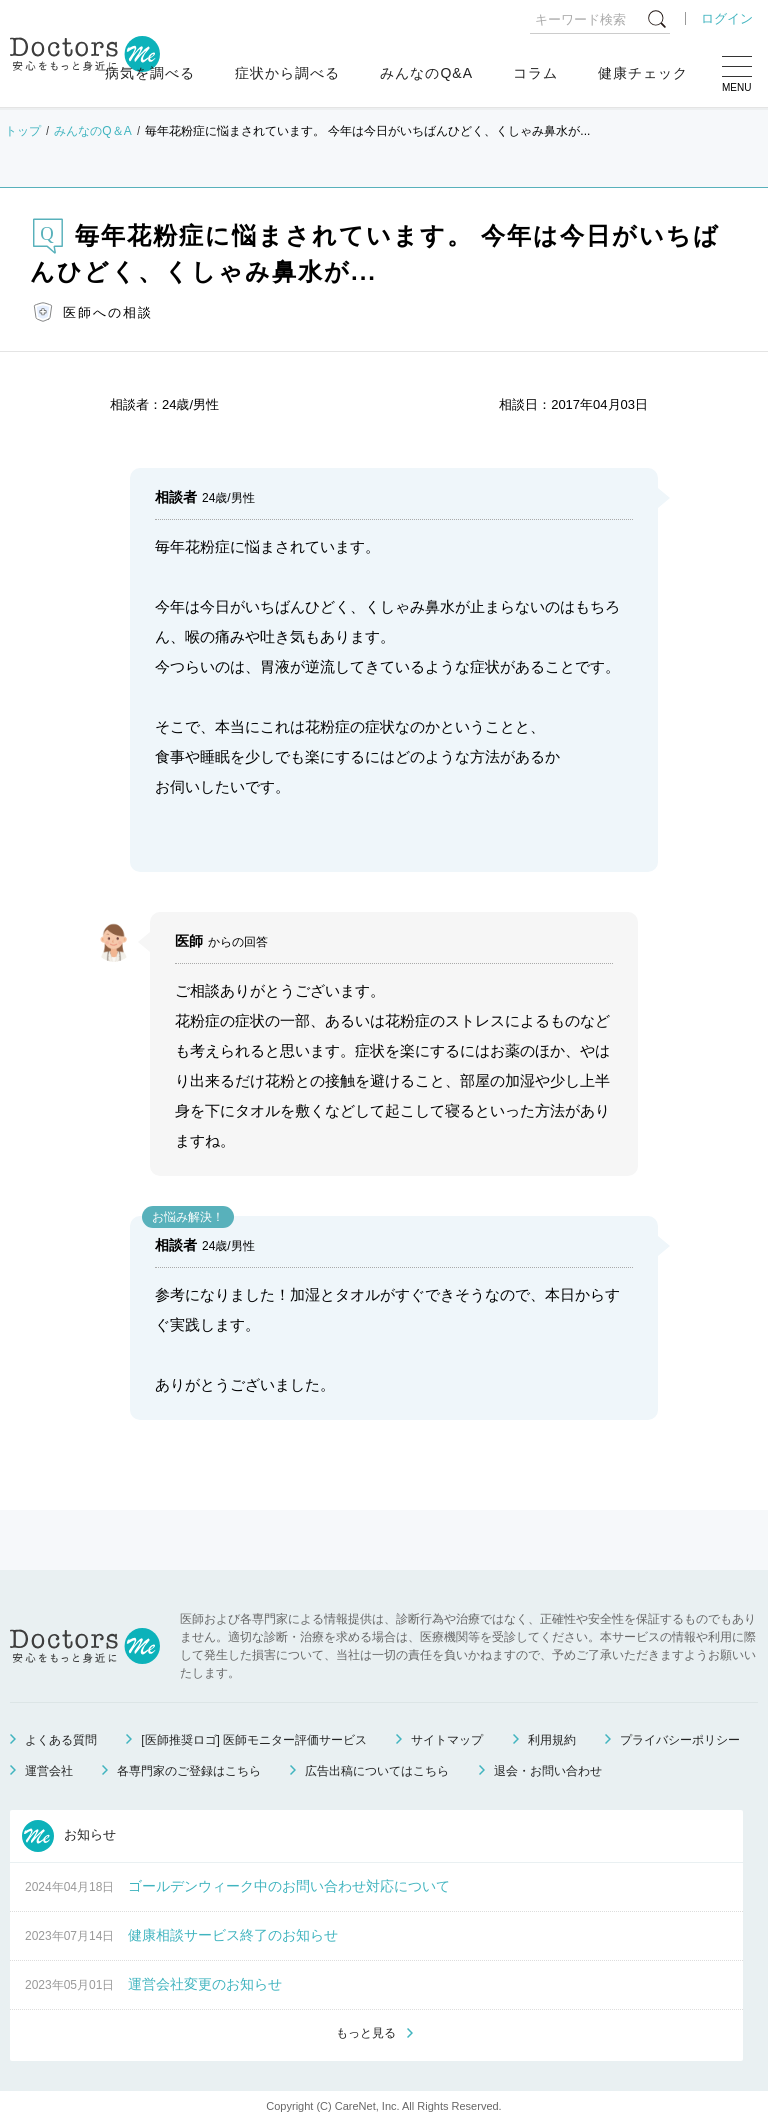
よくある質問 (61, 1740)
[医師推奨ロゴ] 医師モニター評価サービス (254, 1740)
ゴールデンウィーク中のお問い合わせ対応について (289, 1886)
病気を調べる (150, 73)
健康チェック (643, 73)
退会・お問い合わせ (548, 1771)
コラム (535, 73)
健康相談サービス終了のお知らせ (233, 1935)
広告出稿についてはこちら (377, 1771)
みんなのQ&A (426, 73)
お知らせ (69, 1836)
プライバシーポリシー (680, 1740)
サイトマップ (447, 1740)
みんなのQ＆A (92, 131)
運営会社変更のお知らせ (205, 1984)
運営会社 (49, 1771)
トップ (23, 131)
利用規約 (552, 1740)
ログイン (727, 18)
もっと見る (366, 2033)
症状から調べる (287, 73)
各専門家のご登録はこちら (189, 1771)
